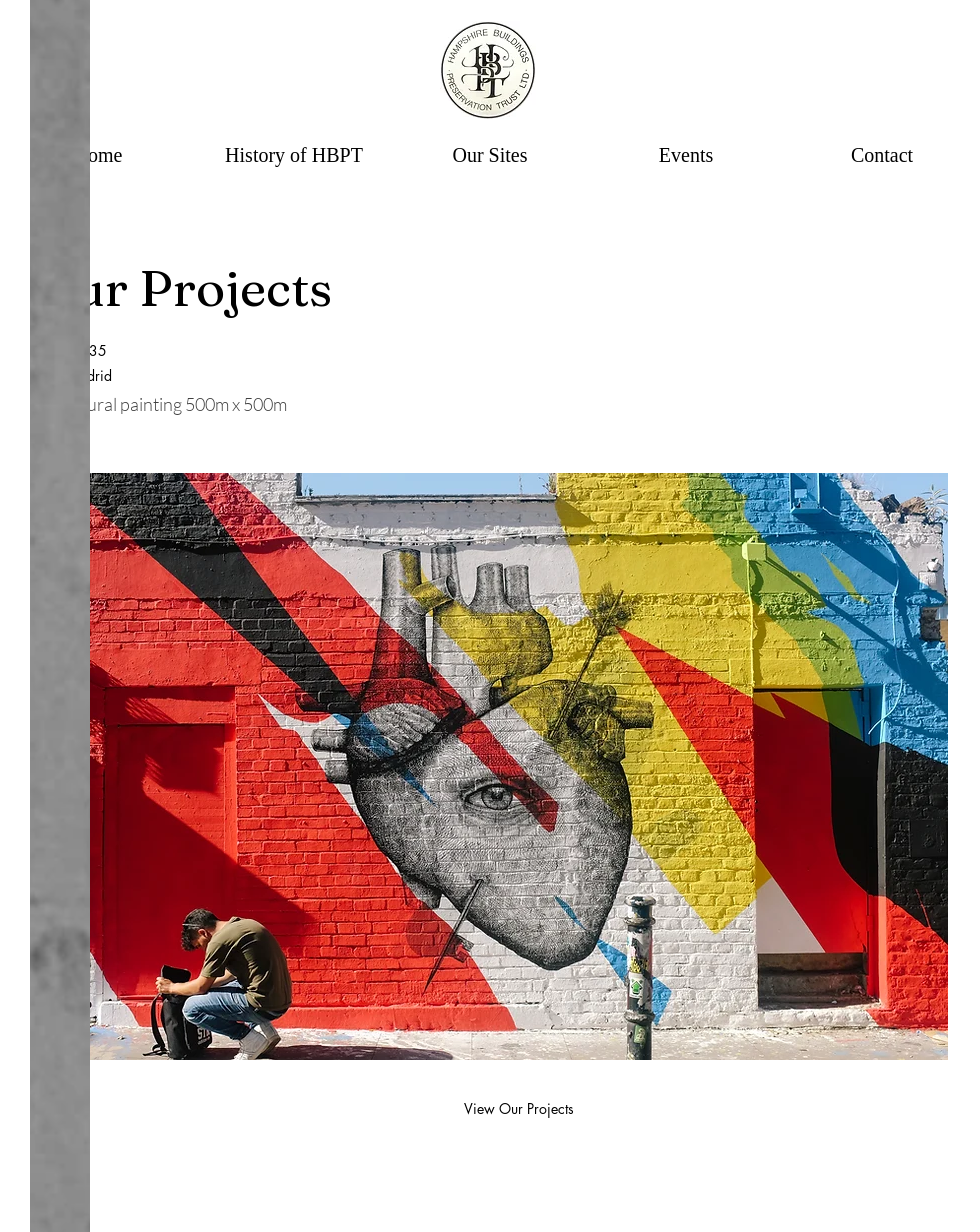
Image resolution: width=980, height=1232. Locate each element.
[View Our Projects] (519, 1109)
